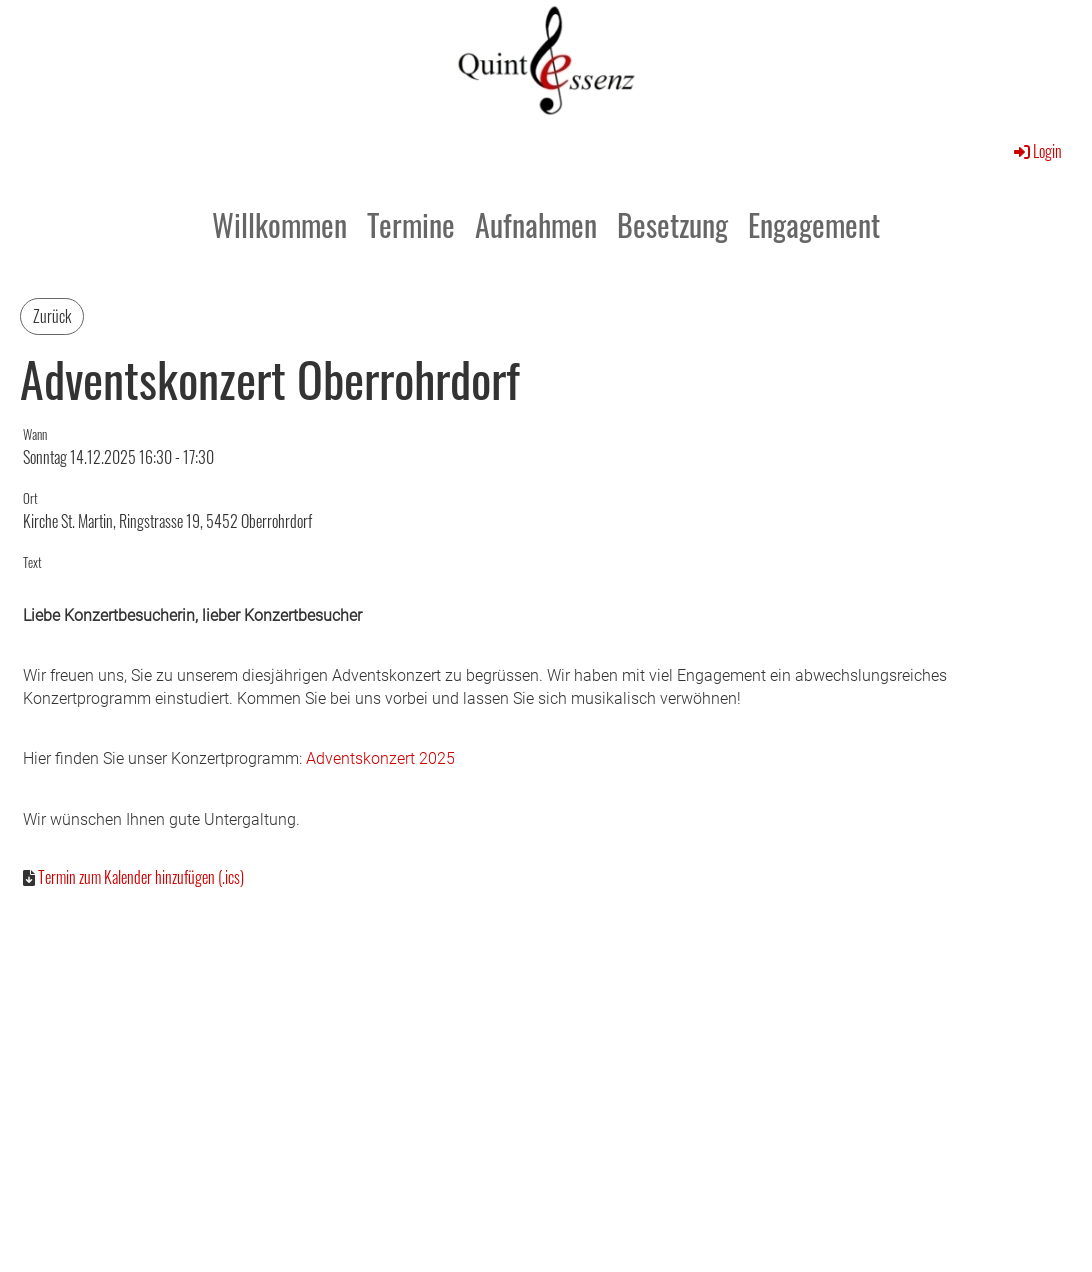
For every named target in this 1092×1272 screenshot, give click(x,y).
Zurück (52, 316)
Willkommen (279, 224)
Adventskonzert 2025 (380, 758)
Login (1036, 151)
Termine (411, 224)
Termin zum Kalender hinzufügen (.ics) (141, 877)
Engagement (814, 224)
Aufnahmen (536, 224)
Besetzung (672, 224)
